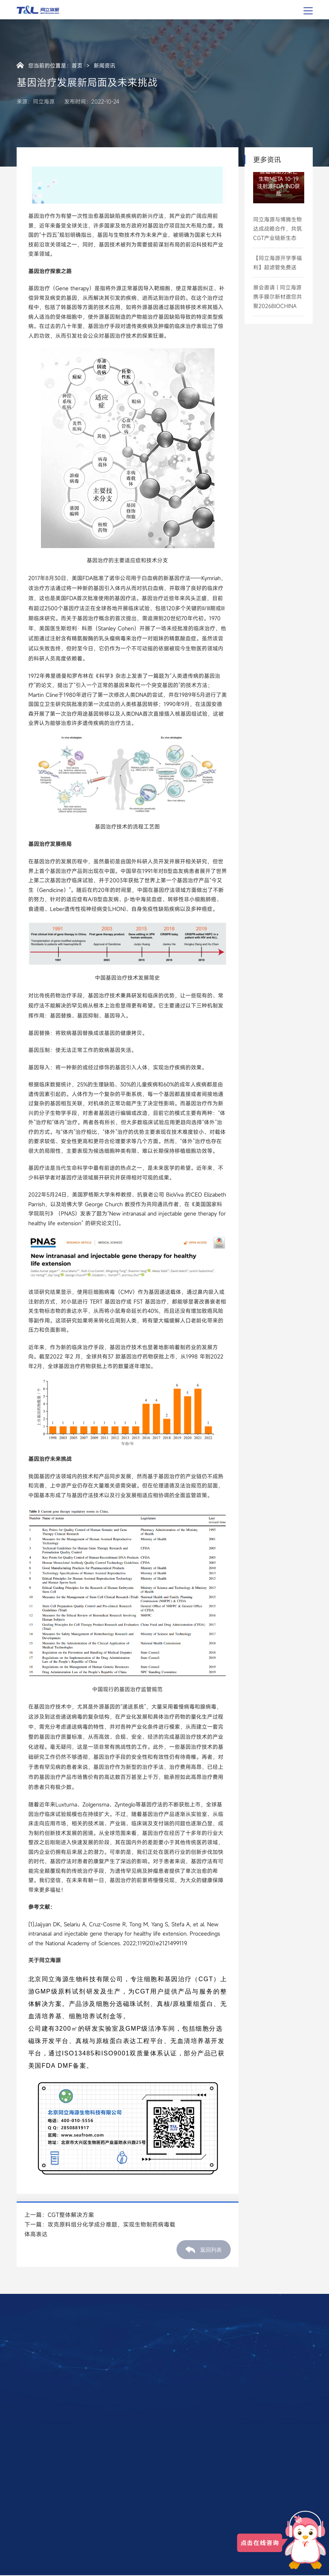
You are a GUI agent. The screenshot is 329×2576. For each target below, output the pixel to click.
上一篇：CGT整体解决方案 (59, 2215)
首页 (77, 65)
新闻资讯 (104, 65)
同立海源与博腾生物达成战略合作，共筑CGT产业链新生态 (277, 229)
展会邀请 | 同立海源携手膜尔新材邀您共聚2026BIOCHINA (277, 297)
